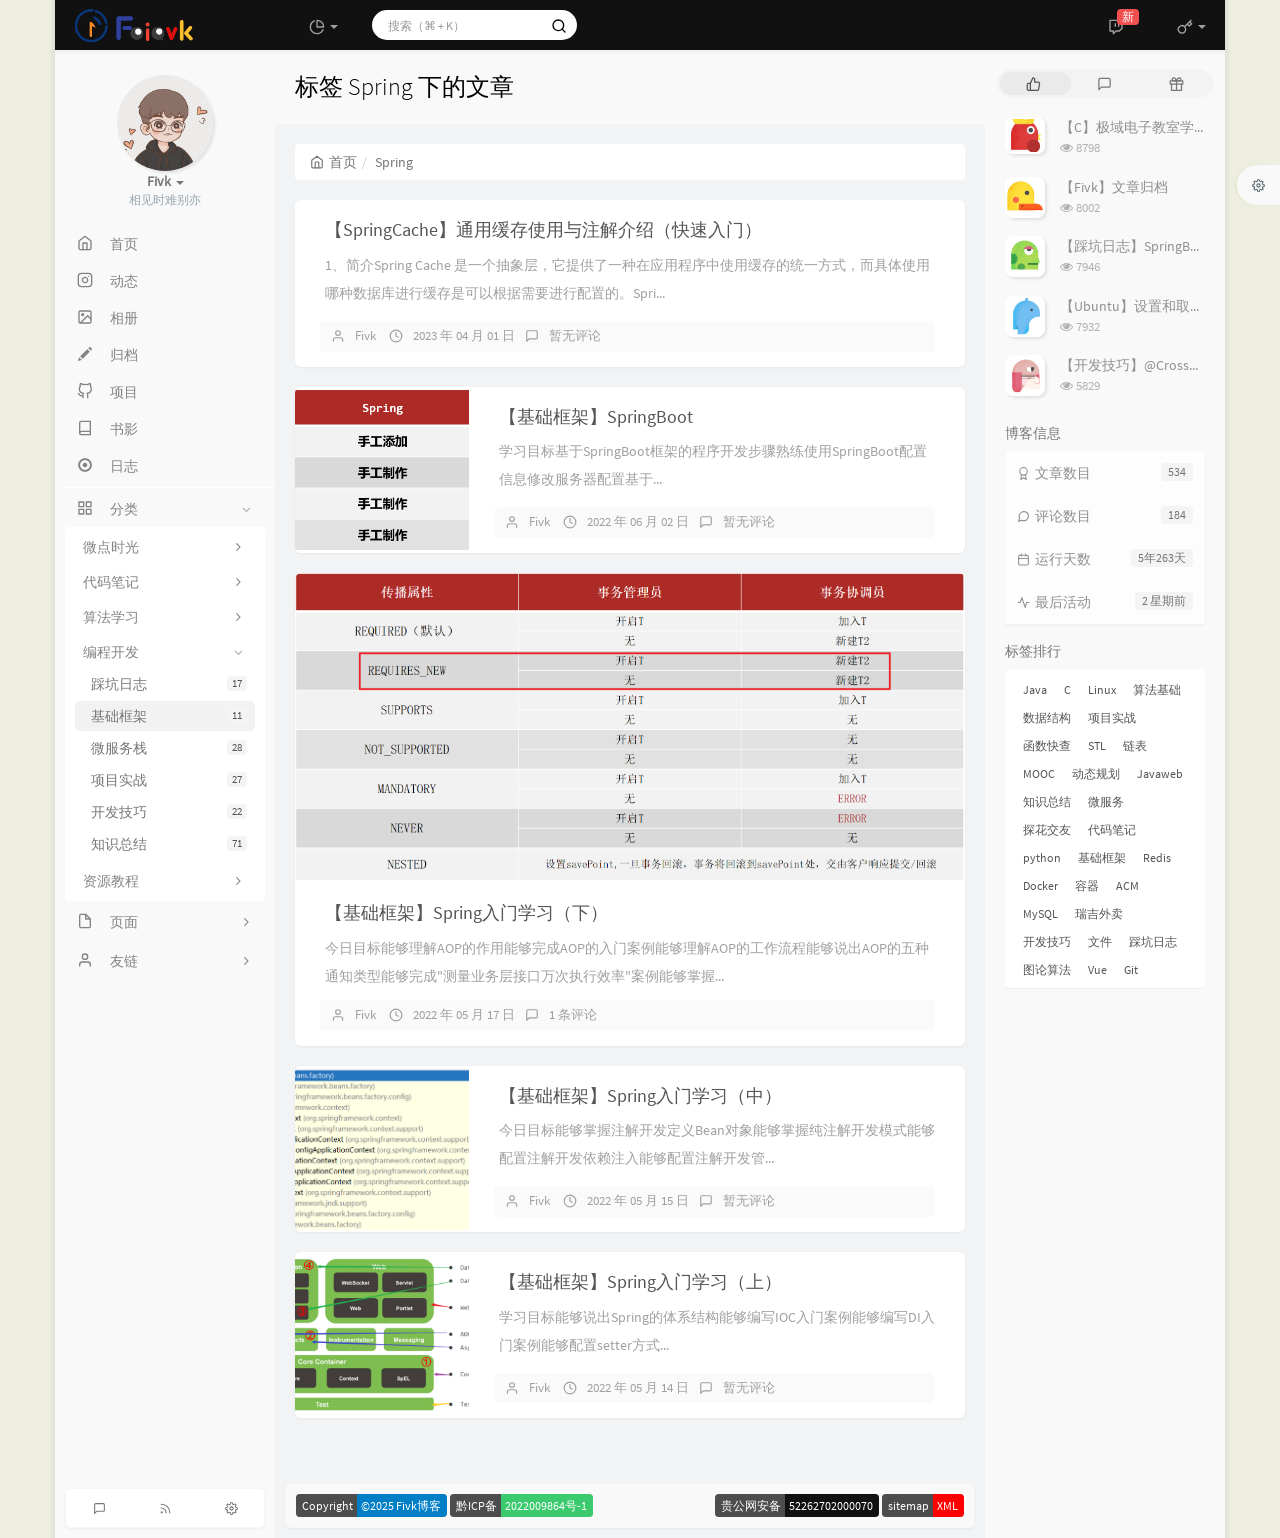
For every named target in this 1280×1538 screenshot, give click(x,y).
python (1042, 857)
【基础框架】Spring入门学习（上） (640, 1281)
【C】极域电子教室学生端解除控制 (1169, 127)
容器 (1087, 885)
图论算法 (1047, 969)
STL (1097, 745)
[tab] (1033, 83)
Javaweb (1160, 773)
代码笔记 (1112, 829)
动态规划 (1096, 773)
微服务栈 (169, 748)
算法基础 (1157, 689)
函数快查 (1047, 745)
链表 (1135, 745)
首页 (333, 162)
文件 (1100, 941)
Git (1131, 969)
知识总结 (169, 844)
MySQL (1040, 913)
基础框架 (169, 716)
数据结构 (1047, 717)
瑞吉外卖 (1099, 913)
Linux (1102, 689)
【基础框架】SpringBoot (596, 416)
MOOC (1039, 773)
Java (1035, 689)
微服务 (1106, 801)
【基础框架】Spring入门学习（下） (466, 912)
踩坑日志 (169, 684)
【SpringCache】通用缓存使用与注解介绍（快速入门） (543, 229)
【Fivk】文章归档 (1114, 187)
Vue (1097, 969)
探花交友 (1047, 829)
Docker (1040, 885)
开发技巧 (169, 812)
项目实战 (169, 780)
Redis (1157, 857)
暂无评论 (575, 335)
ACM (1127, 885)
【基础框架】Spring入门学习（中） (640, 1095)
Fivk (365, 335)
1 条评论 (573, 1014)
